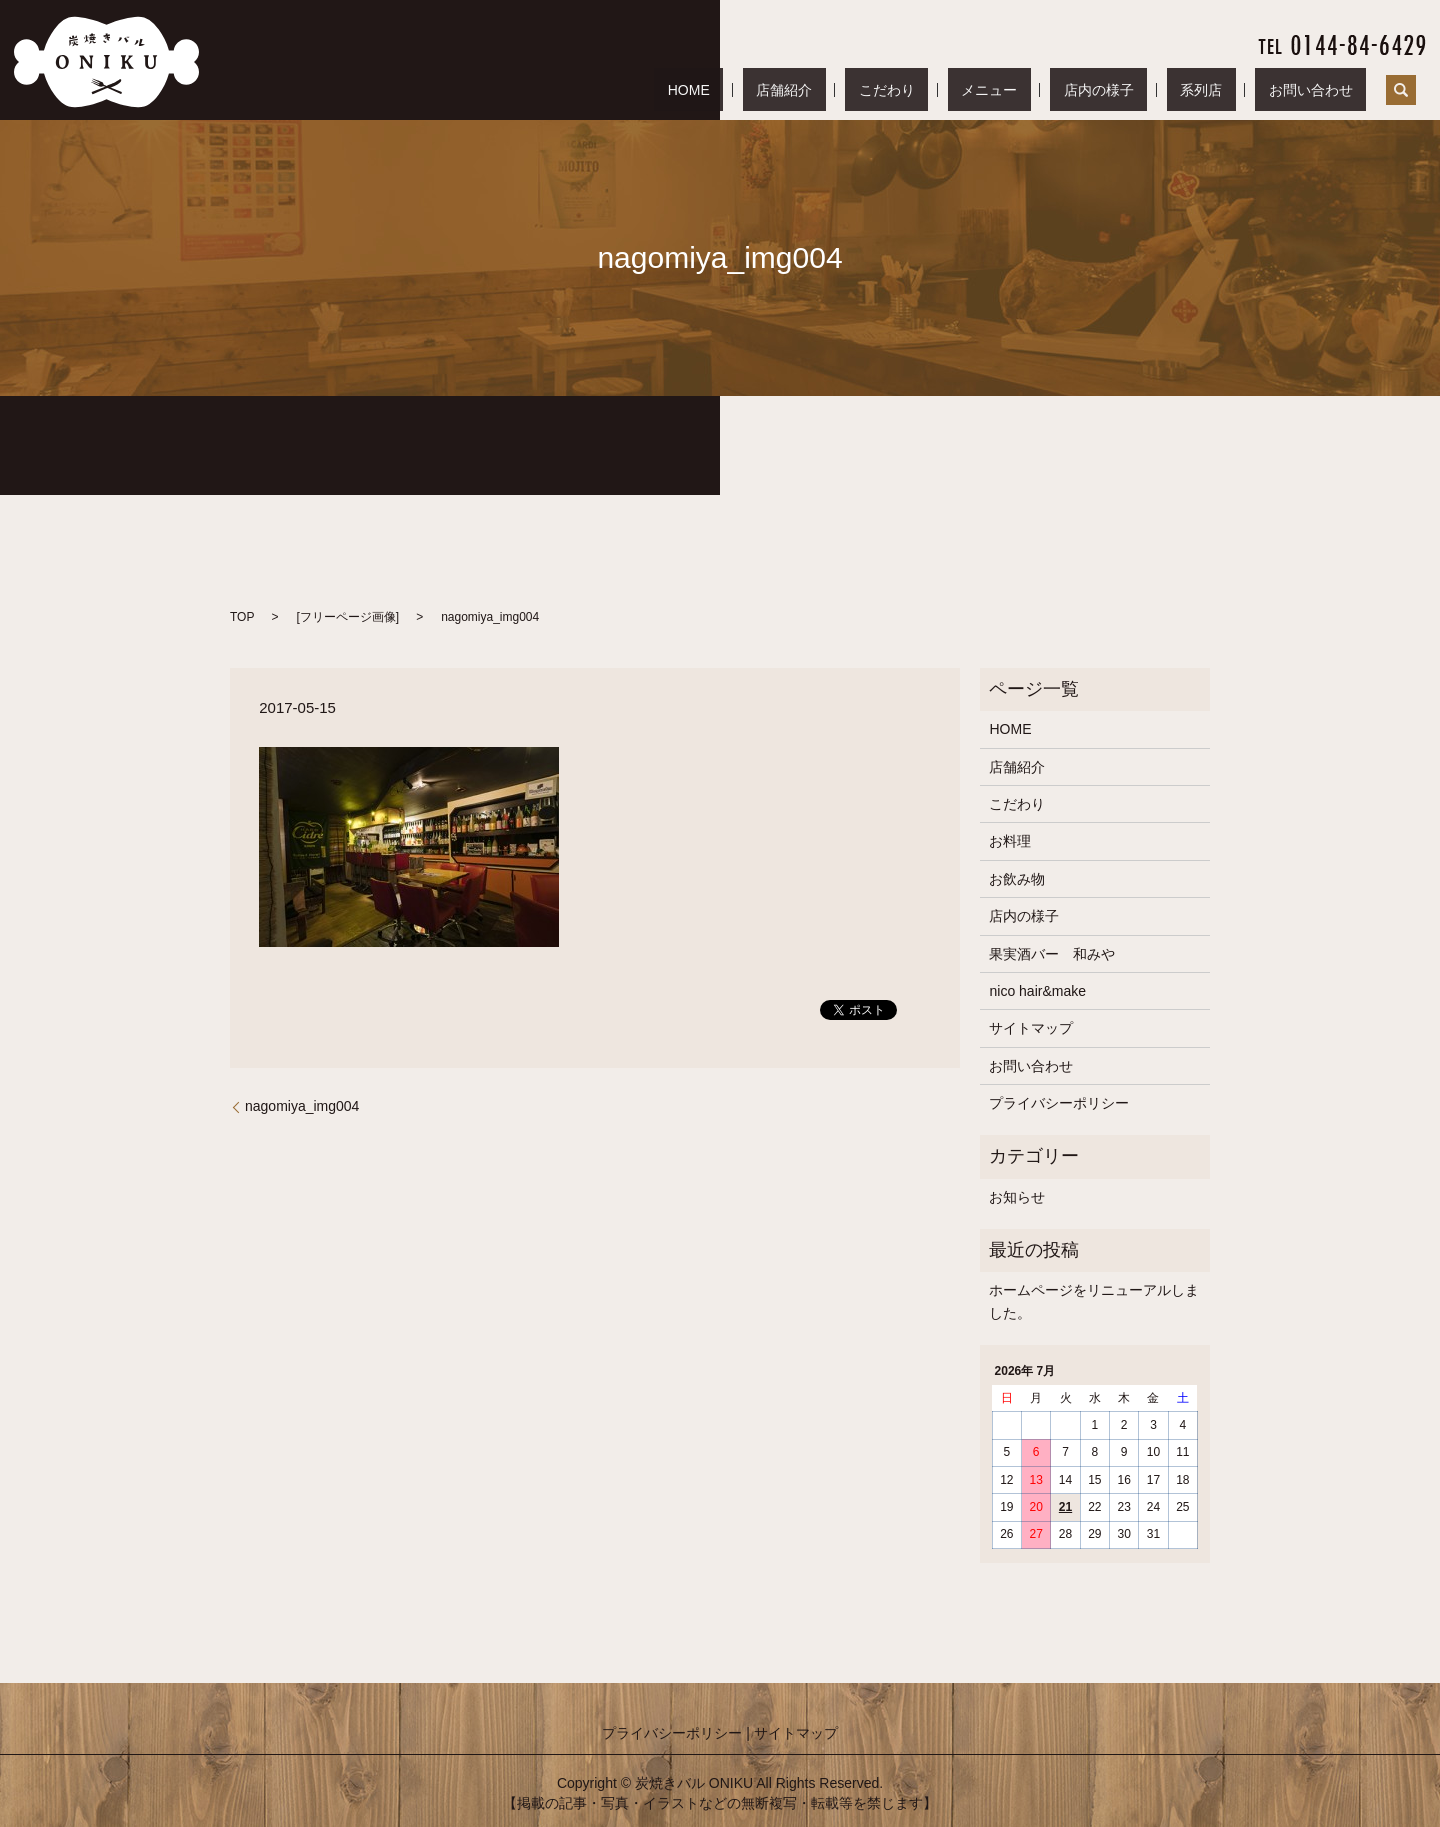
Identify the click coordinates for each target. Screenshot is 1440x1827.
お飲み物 (1017, 879)
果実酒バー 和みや (1052, 954)
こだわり (1008, 90)
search (1401, 90)
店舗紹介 (932, 90)
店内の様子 (1166, 90)
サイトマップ (1031, 1028)
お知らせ (1017, 1197)
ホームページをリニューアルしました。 (1094, 1301)
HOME (864, 90)
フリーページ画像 (348, 617)
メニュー (1083, 90)
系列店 (1242, 90)
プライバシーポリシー (1059, 1103)
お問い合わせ (1324, 90)
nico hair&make (1037, 991)
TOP (242, 617)
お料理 (1010, 841)
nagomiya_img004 (302, 1106)
